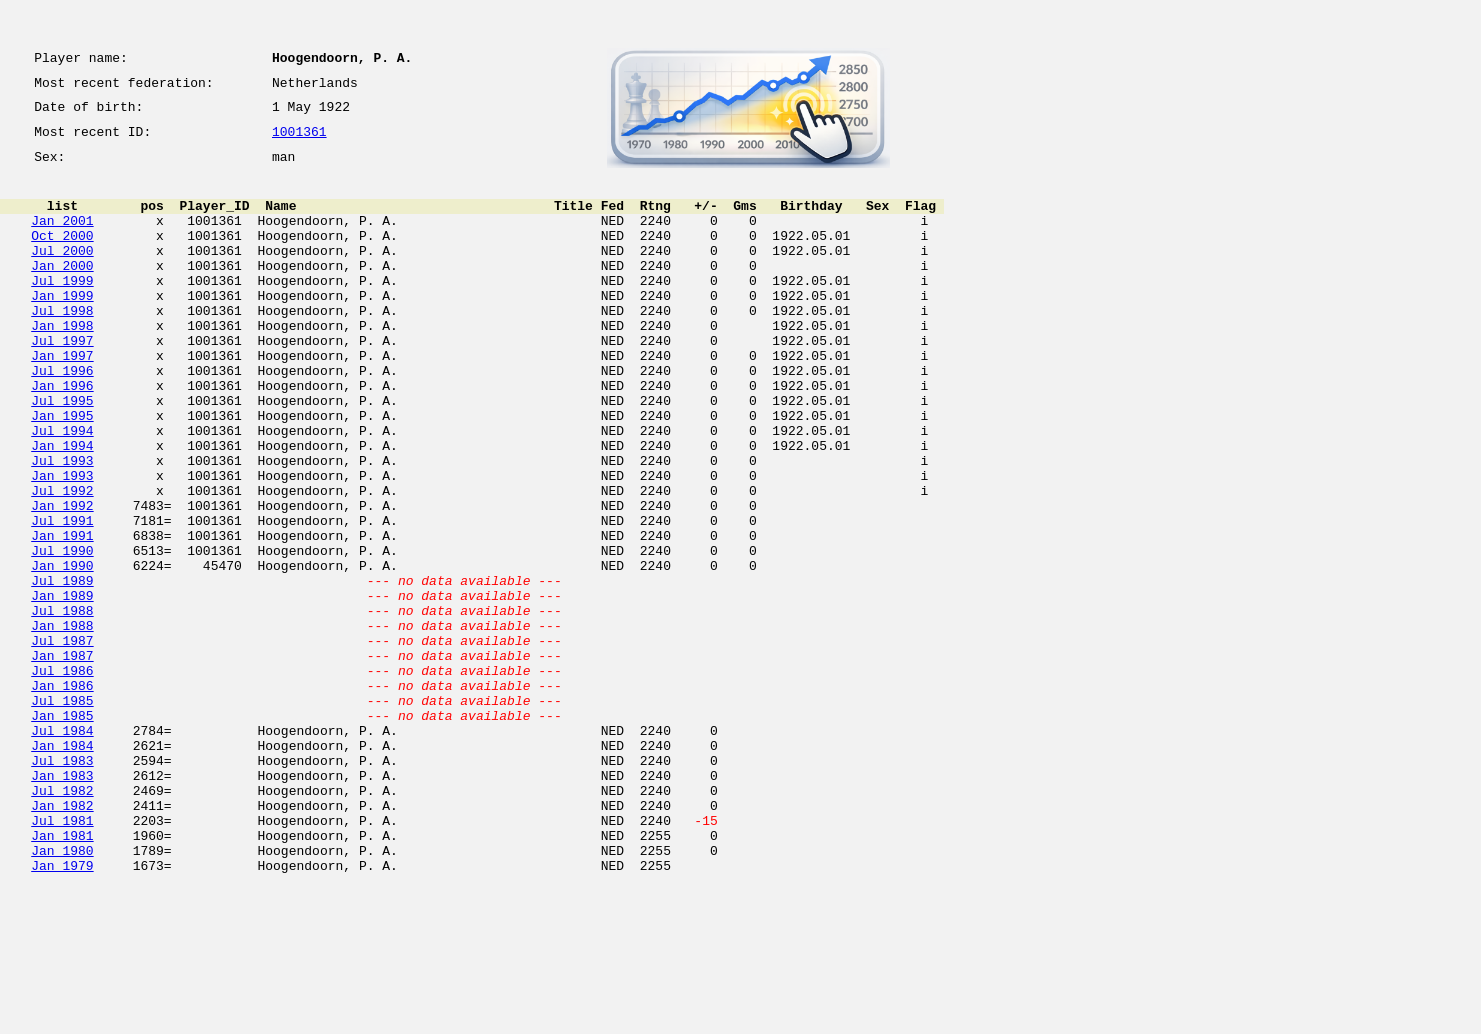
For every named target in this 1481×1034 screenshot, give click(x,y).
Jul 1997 (62, 382)
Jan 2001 (62, 238)
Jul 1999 (62, 310)
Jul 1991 (62, 598)
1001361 (299, 142)
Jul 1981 (62, 958)
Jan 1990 (62, 652)
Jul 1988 (62, 706)
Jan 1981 (62, 976)
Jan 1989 (62, 688)
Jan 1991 (62, 616)
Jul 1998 (62, 346)
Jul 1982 (62, 922)
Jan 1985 (62, 832)
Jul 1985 (62, 814)
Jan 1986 (62, 796)
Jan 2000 (62, 292)
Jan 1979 (62, 1012)
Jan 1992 (62, 580)
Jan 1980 (62, 994)
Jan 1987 (62, 760)
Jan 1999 (62, 328)
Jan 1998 (62, 364)
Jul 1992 (62, 562)
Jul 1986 (62, 778)
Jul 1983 (62, 886)
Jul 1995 (62, 454)
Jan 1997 (62, 400)
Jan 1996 (62, 436)
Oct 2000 (62, 256)
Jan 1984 (62, 868)
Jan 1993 (62, 544)
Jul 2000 (62, 274)
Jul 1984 (62, 850)
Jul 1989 (62, 670)
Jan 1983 (62, 904)
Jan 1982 (62, 940)
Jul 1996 (62, 418)
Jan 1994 (62, 508)
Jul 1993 (62, 526)
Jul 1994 (62, 490)
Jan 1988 (62, 724)
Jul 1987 (62, 742)
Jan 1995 (62, 472)
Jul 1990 (62, 634)
